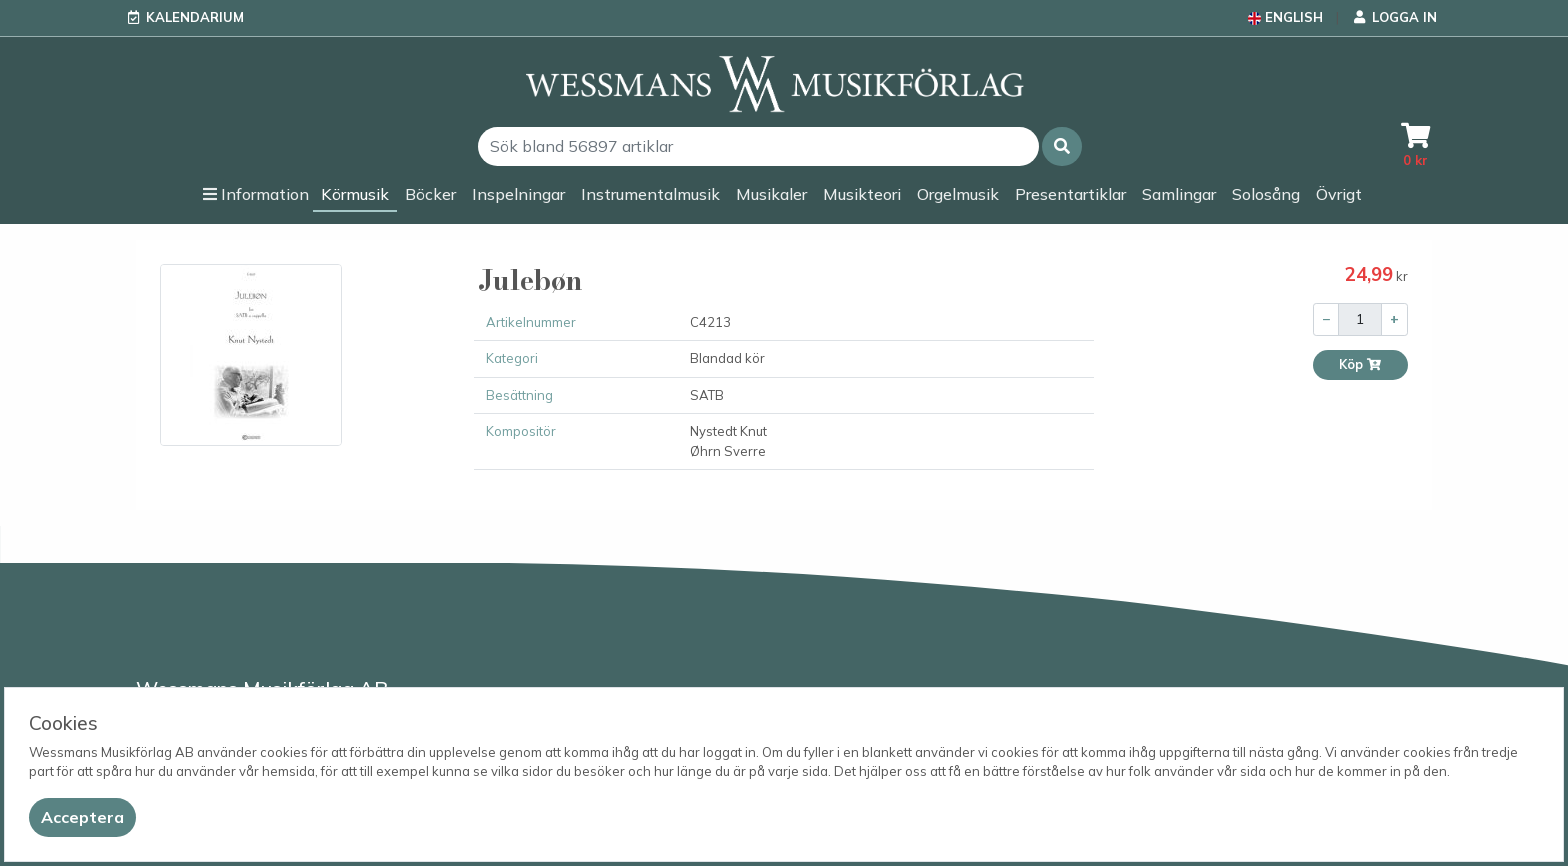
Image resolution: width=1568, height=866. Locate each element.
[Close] (82, 817)
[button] (1062, 146)
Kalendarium (195, 17)
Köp (1360, 364)
